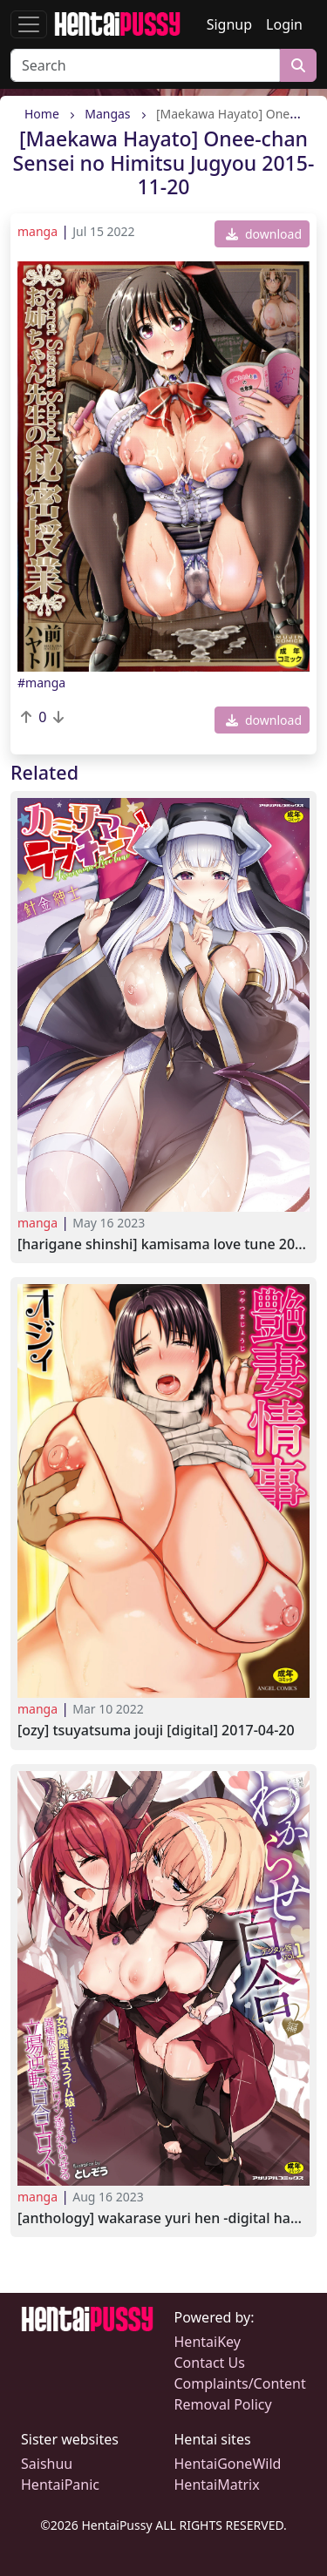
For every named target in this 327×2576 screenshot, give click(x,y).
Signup (229, 24)
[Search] (145, 65)
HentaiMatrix (217, 2484)
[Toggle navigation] (28, 24)
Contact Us (209, 2362)
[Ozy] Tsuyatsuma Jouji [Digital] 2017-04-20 (156, 1730)
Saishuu (46, 2463)
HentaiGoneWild (228, 2463)
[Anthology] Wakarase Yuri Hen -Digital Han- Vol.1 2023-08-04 (163, 2218)
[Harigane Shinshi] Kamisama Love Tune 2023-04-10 (163, 1244)
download (264, 234)
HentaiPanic (60, 2484)
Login (284, 24)
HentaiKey (207, 2341)
